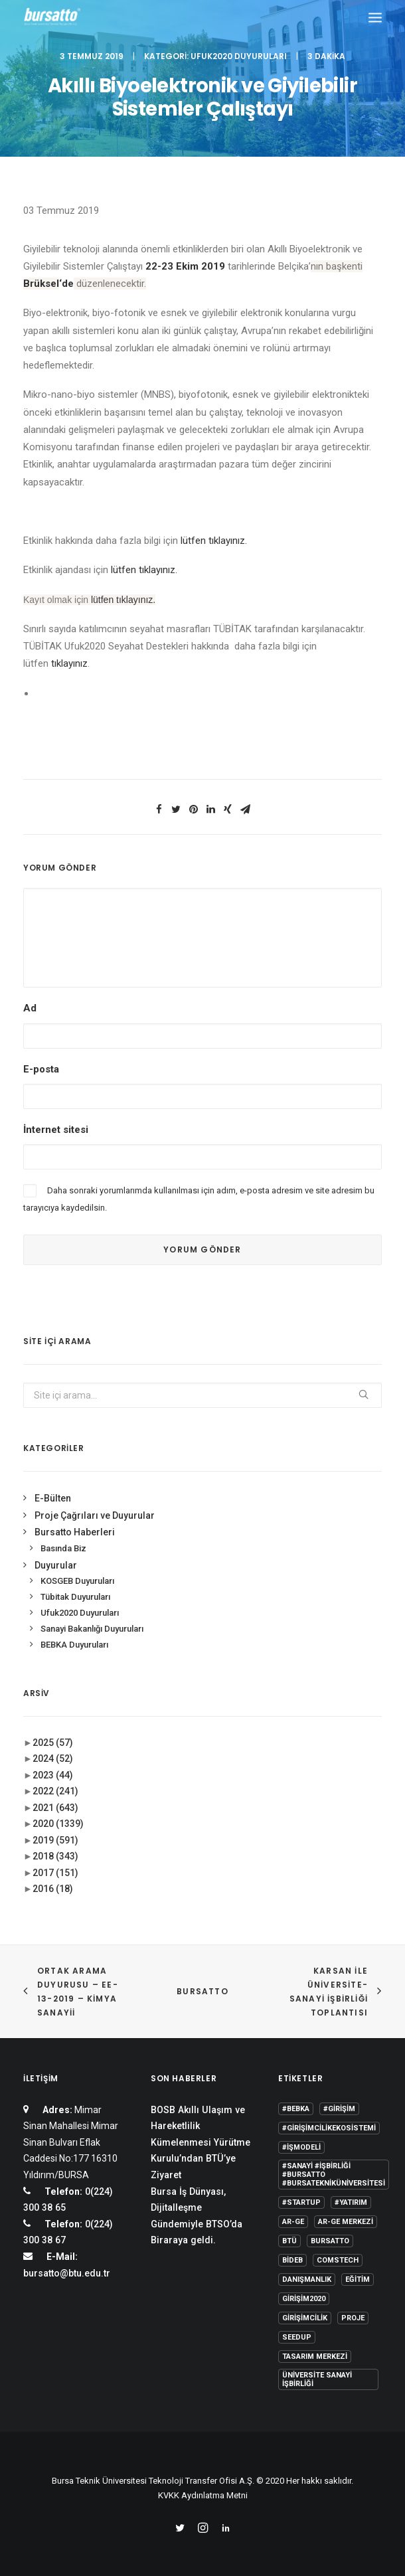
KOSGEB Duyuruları (77, 1581)
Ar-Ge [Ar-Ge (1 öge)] (293, 2221)
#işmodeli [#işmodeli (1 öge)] (301, 2147)
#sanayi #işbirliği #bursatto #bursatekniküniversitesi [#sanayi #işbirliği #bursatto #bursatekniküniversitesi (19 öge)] (333, 2175)
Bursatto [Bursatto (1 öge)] (330, 2241)
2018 (55, 1856)
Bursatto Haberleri (75, 1532)
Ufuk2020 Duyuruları (239, 56)
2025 (53, 1742)
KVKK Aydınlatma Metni (203, 2495)
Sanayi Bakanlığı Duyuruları (91, 1629)
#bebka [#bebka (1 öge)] (295, 2108)
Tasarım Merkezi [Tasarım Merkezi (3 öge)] (314, 2356)
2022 (55, 1791)
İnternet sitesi (55, 1130)
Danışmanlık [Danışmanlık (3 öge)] (306, 2279)
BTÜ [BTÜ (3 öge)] (289, 2241)
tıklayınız (69, 663)
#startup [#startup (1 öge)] (301, 2202)
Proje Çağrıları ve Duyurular (95, 1515)
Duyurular (56, 1565)
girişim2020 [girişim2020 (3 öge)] (303, 2298)
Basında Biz (63, 1548)
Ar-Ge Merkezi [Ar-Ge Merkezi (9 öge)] (345, 2221)
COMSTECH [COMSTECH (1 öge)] (338, 2260)
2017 (55, 1872)
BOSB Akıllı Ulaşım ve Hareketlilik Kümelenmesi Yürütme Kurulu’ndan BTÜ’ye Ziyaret (200, 2142)
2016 (53, 1888)
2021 (55, 1807)
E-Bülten (53, 1498)
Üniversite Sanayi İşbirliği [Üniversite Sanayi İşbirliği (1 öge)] (317, 2379)
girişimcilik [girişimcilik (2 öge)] (304, 2318)
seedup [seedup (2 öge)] (296, 2337)
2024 (53, 1758)
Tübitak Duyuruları (75, 1597)
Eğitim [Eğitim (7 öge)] (357, 2279)
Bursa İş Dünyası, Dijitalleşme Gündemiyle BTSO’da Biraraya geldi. (196, 2216)
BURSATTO (202, 1991)
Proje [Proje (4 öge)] (352, 2318)
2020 (58, 1823)
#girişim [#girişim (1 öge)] (339, 2108)
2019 (55, 1840)
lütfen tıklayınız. (214, 541)
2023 (53, 1775)
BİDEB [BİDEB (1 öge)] (292, 2260)
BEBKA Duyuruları (74, 1645)
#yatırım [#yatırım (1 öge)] (351, 2202)
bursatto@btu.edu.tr (66, 2273)
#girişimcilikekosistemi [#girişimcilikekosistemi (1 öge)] (329, 2128)
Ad (30, 1008)
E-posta (41, 1069)
